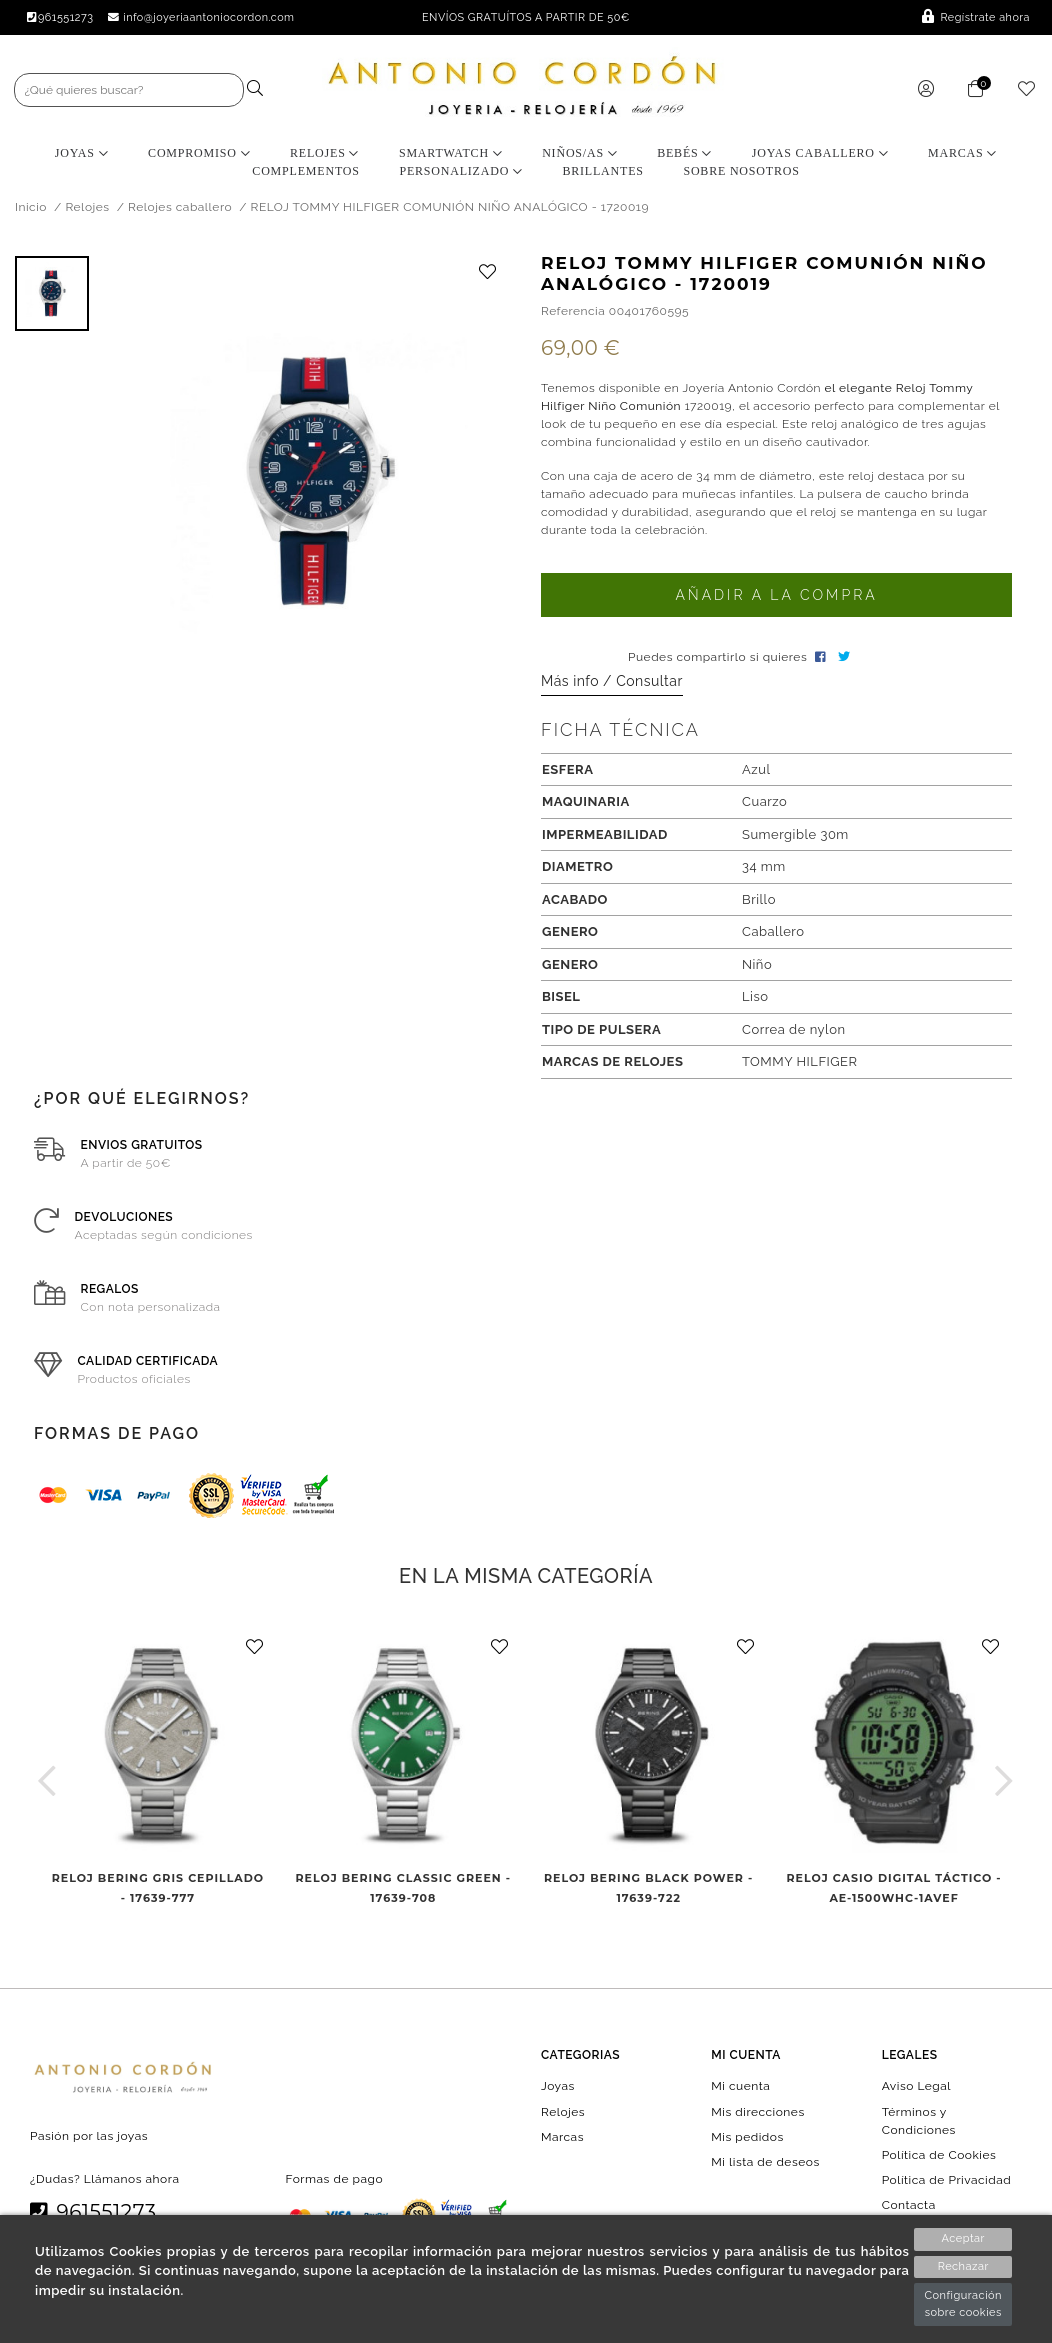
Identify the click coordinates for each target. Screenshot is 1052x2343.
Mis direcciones (757, 2111)
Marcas (962, 153)
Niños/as (579, 153)
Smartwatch (451, 153)
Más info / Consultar (612, 681)
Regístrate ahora (976, 17)
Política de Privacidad (947, 2180)
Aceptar (963, 2238)
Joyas (82, 153)
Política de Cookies (939, 2154)
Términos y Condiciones (919, 2120)
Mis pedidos (747, 2136)
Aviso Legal (916, 2086)
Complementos (305, 171)
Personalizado (460, 171)
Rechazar (963, 2266)
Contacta (909, 2205)
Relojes (324, 153)
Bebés (684, 153)
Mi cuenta (740, 2086)
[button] (47, 1780)
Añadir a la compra (776, 595)
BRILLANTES (602, 171)
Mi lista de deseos (765, 2162)
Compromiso (199, 153)
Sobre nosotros (741, 171)
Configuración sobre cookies (963, 2304)
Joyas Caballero (820, 153)
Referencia (573, 311)
